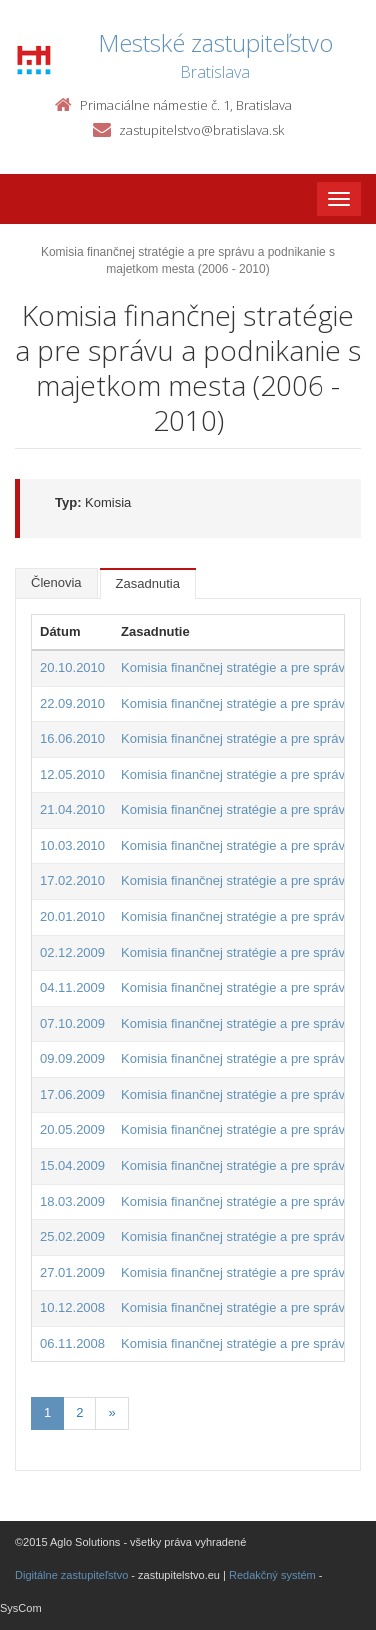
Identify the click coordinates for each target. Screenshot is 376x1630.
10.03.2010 (72, 845)
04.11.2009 (72, 987)
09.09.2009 (72, 1058)
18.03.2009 (72, 1201)
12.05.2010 (72, 774)
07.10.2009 (72, 1023)
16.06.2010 (72, 738)
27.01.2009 (72, 1272)
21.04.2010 (72, 809)
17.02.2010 (72, 880)
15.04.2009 (72, 1165)
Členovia (56, 582)
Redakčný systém (272, 1575)
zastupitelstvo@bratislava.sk (201, 130)
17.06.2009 (72, 1094)
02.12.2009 (72, 952)
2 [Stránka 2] (79, 1412)
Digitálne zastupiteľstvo (71, 1575)
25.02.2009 (72, 1236)
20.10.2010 (72, 667)
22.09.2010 (72, 703)
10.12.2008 (72, 1307)
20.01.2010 (72, 916)
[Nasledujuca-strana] (111, 1413)
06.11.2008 (72, 1343)
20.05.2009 (72, 1129)
